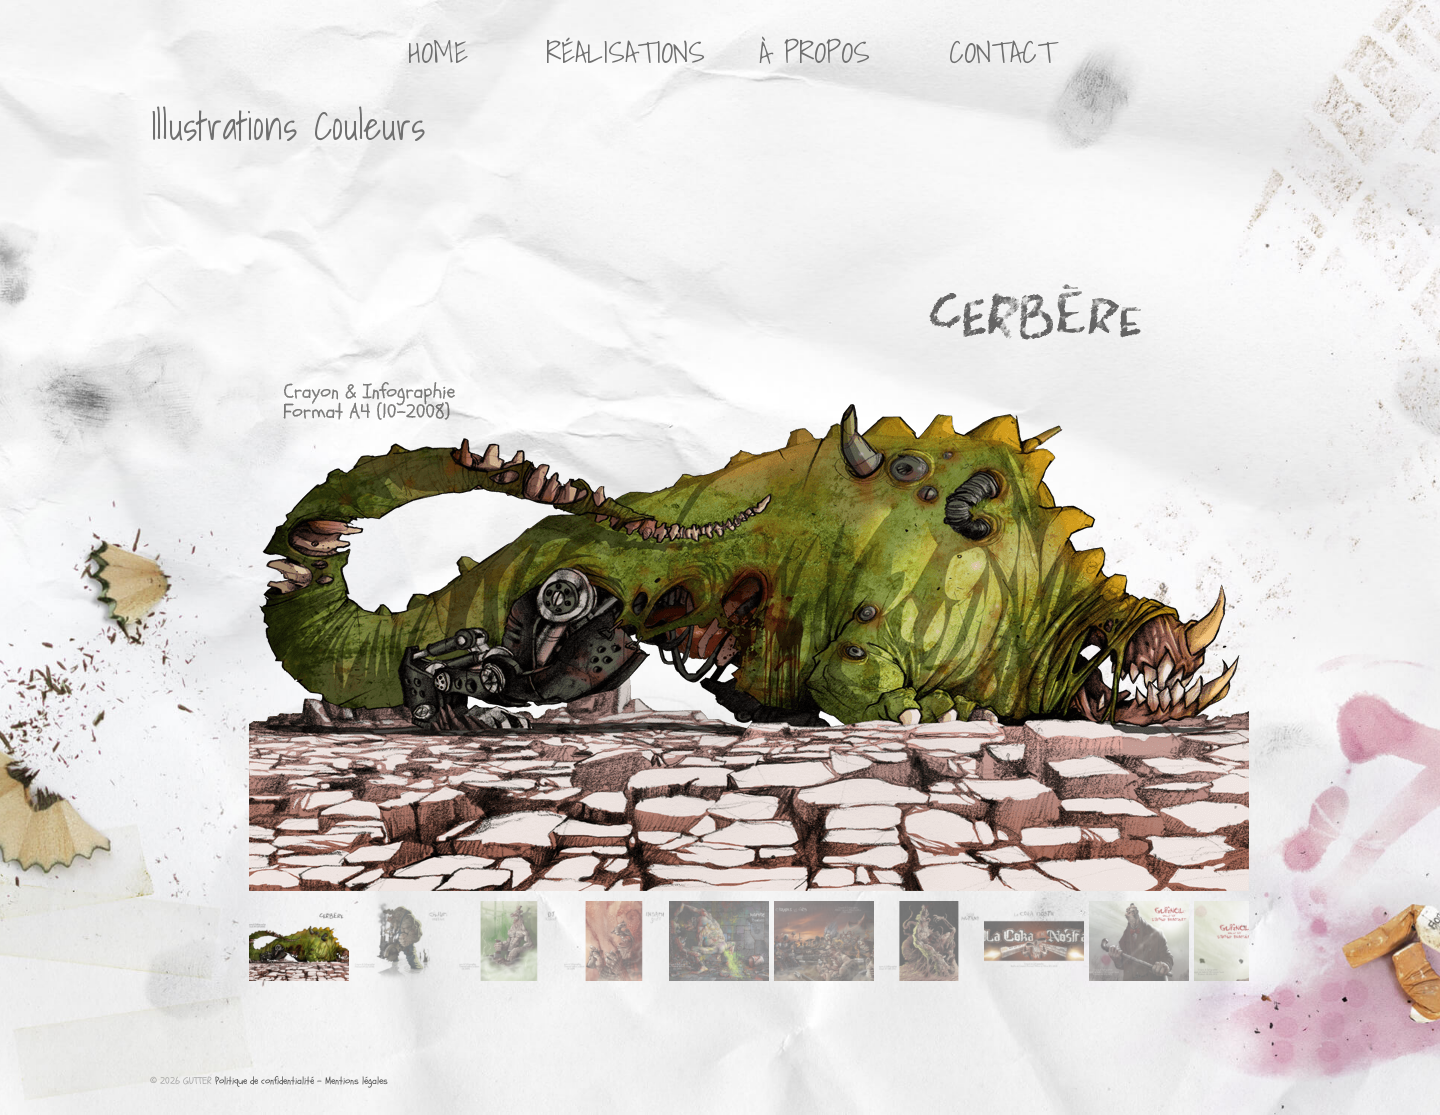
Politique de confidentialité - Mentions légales (301, 1081)
